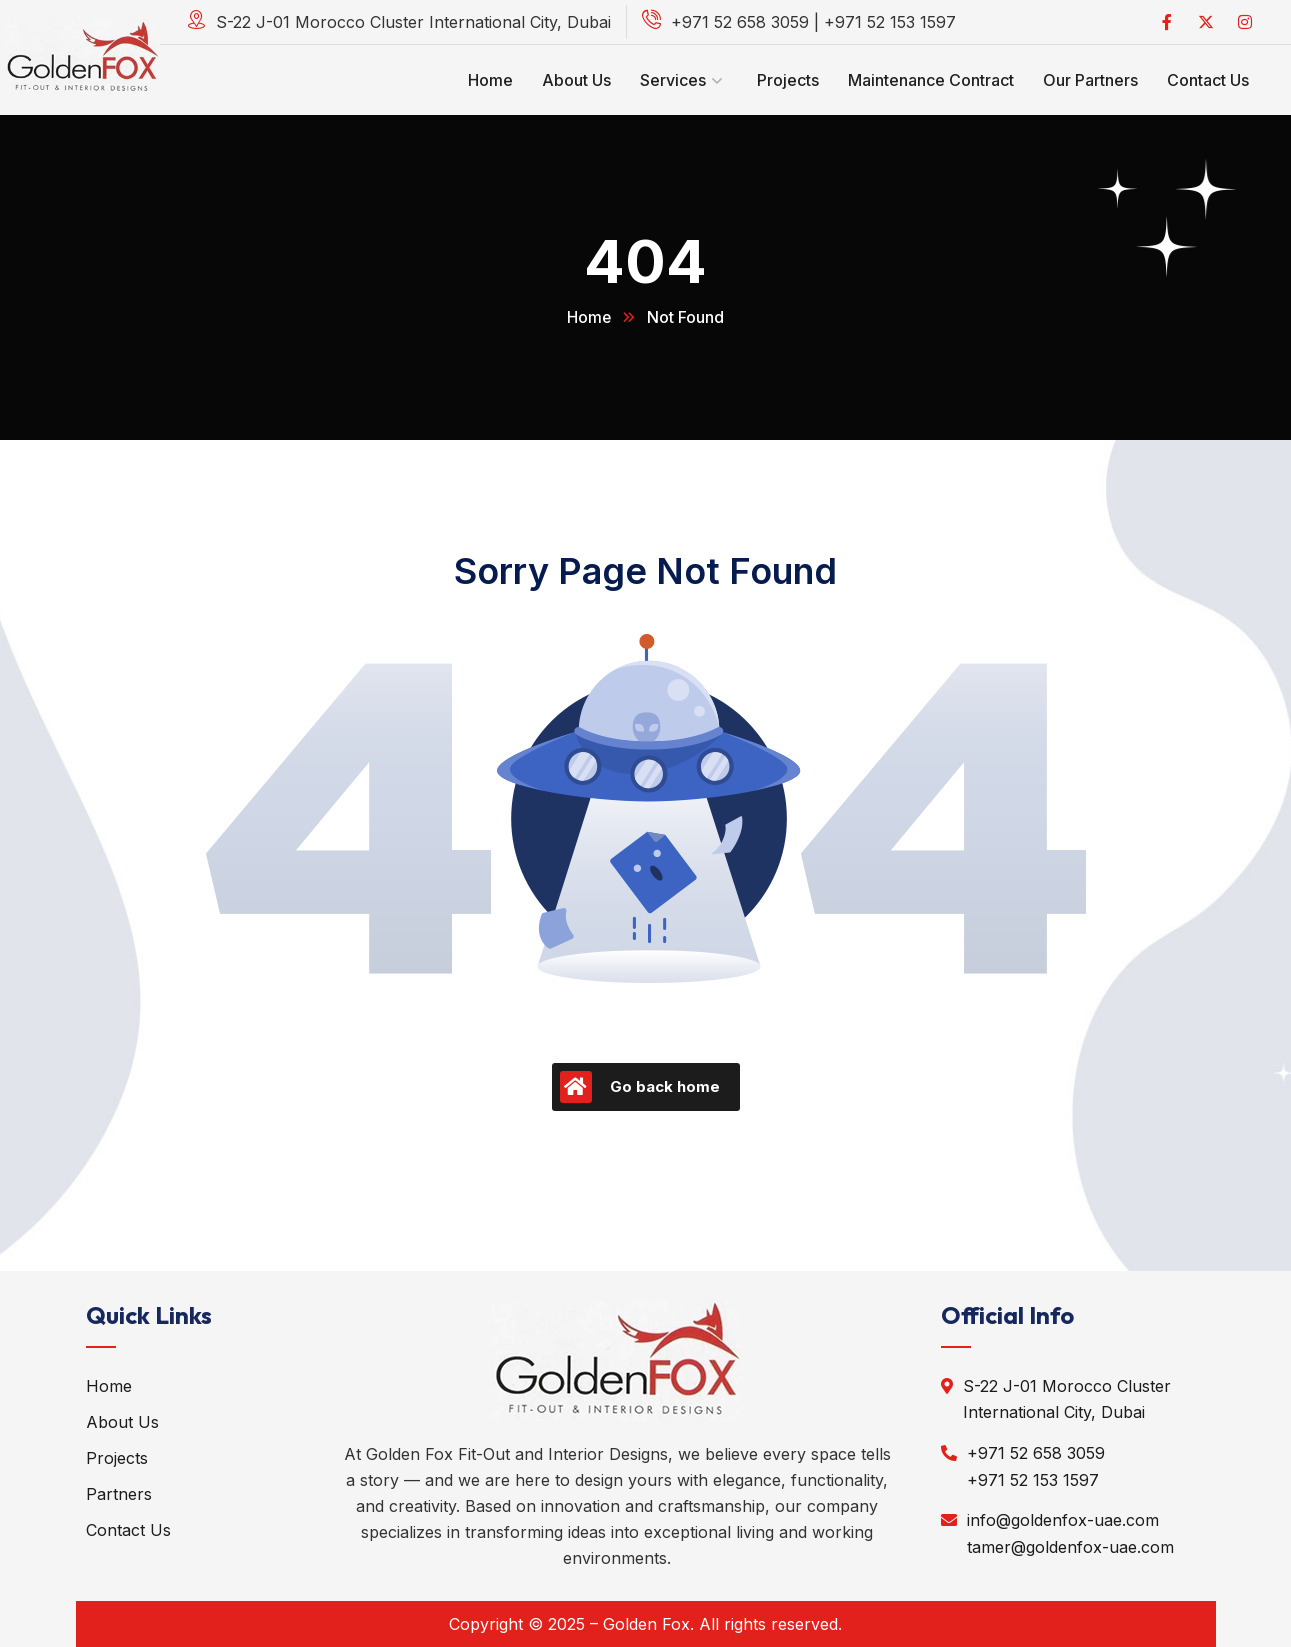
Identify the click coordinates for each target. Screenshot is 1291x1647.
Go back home (640, 1087)
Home (589, 317)
